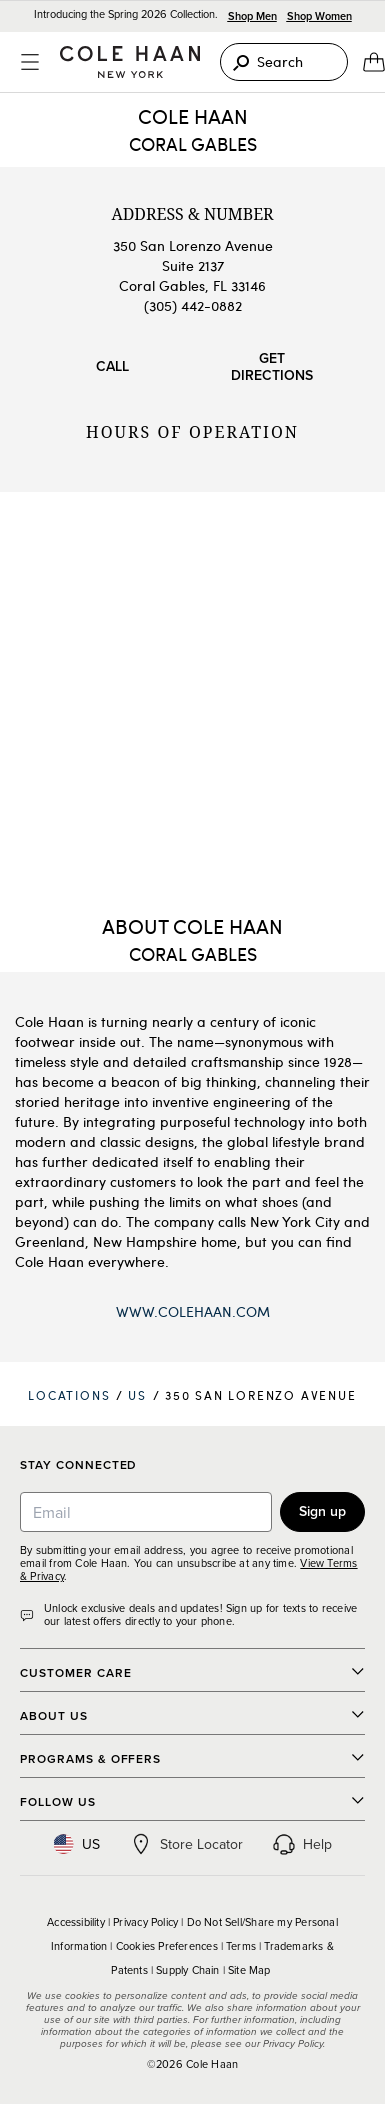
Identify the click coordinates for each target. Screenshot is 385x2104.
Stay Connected (78, 1465)
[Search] (284, 62)
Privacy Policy (145, 1922)
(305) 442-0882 (193, 305)
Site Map (249, 1970)
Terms (241, 1946)
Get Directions (272, 366)
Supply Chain (188, 1970)
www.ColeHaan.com (193, 1311)
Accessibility (76, 1922)
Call (112, 366)
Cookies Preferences (167, 1946)
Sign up (322, 1511)
